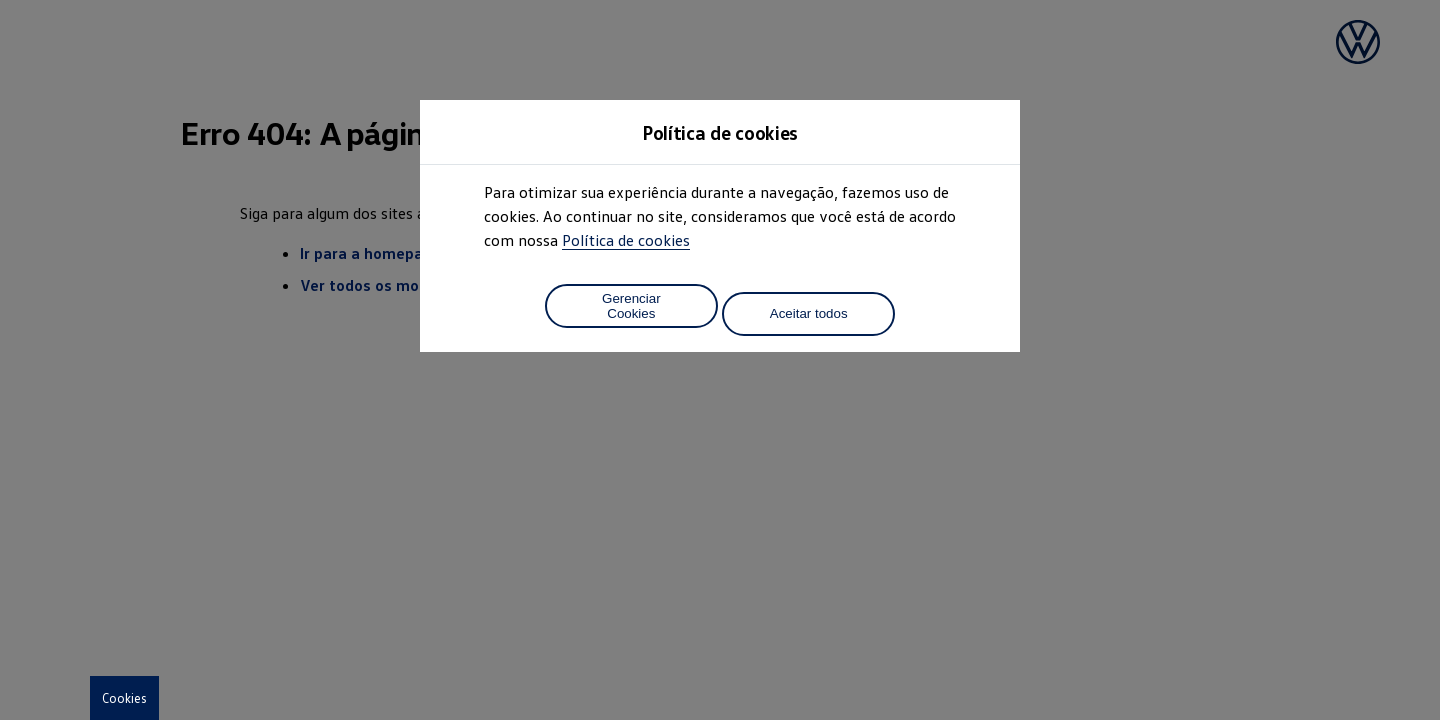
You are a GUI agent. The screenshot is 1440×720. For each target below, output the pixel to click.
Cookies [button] (124, 698)
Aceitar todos (809, 313)
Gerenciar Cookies (631, 306)
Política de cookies (626, 240)
